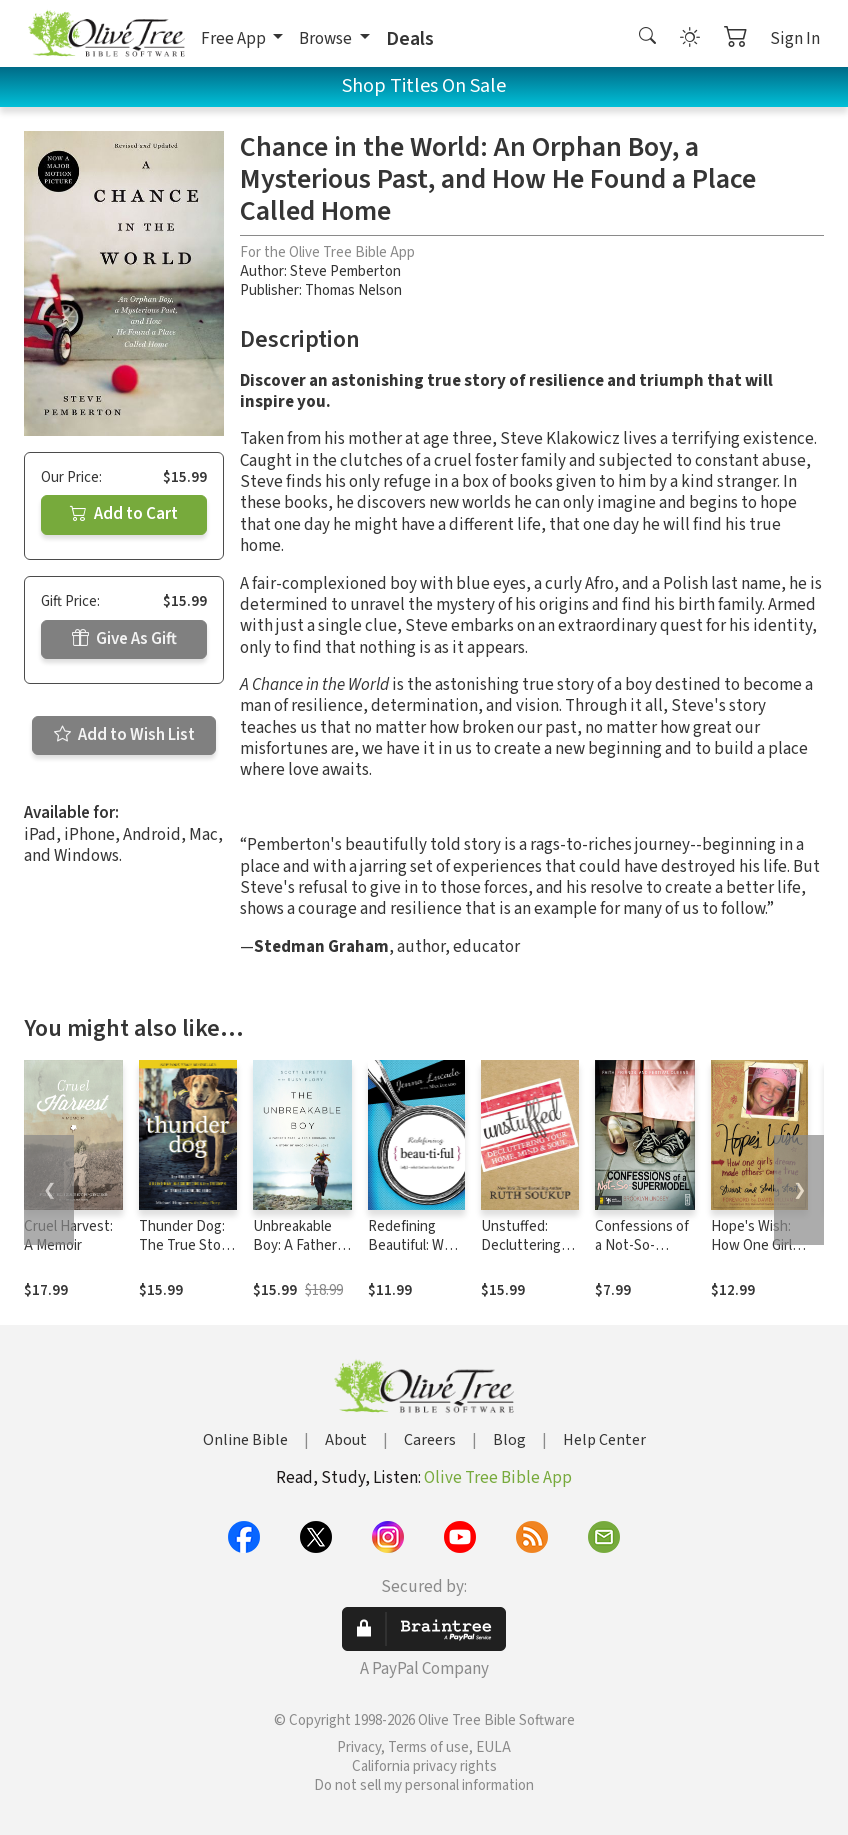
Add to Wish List (124, 735)
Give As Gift (124, 639)
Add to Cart (124, 514)
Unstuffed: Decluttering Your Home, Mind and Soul (524, 1255)
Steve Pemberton (345, 271)
